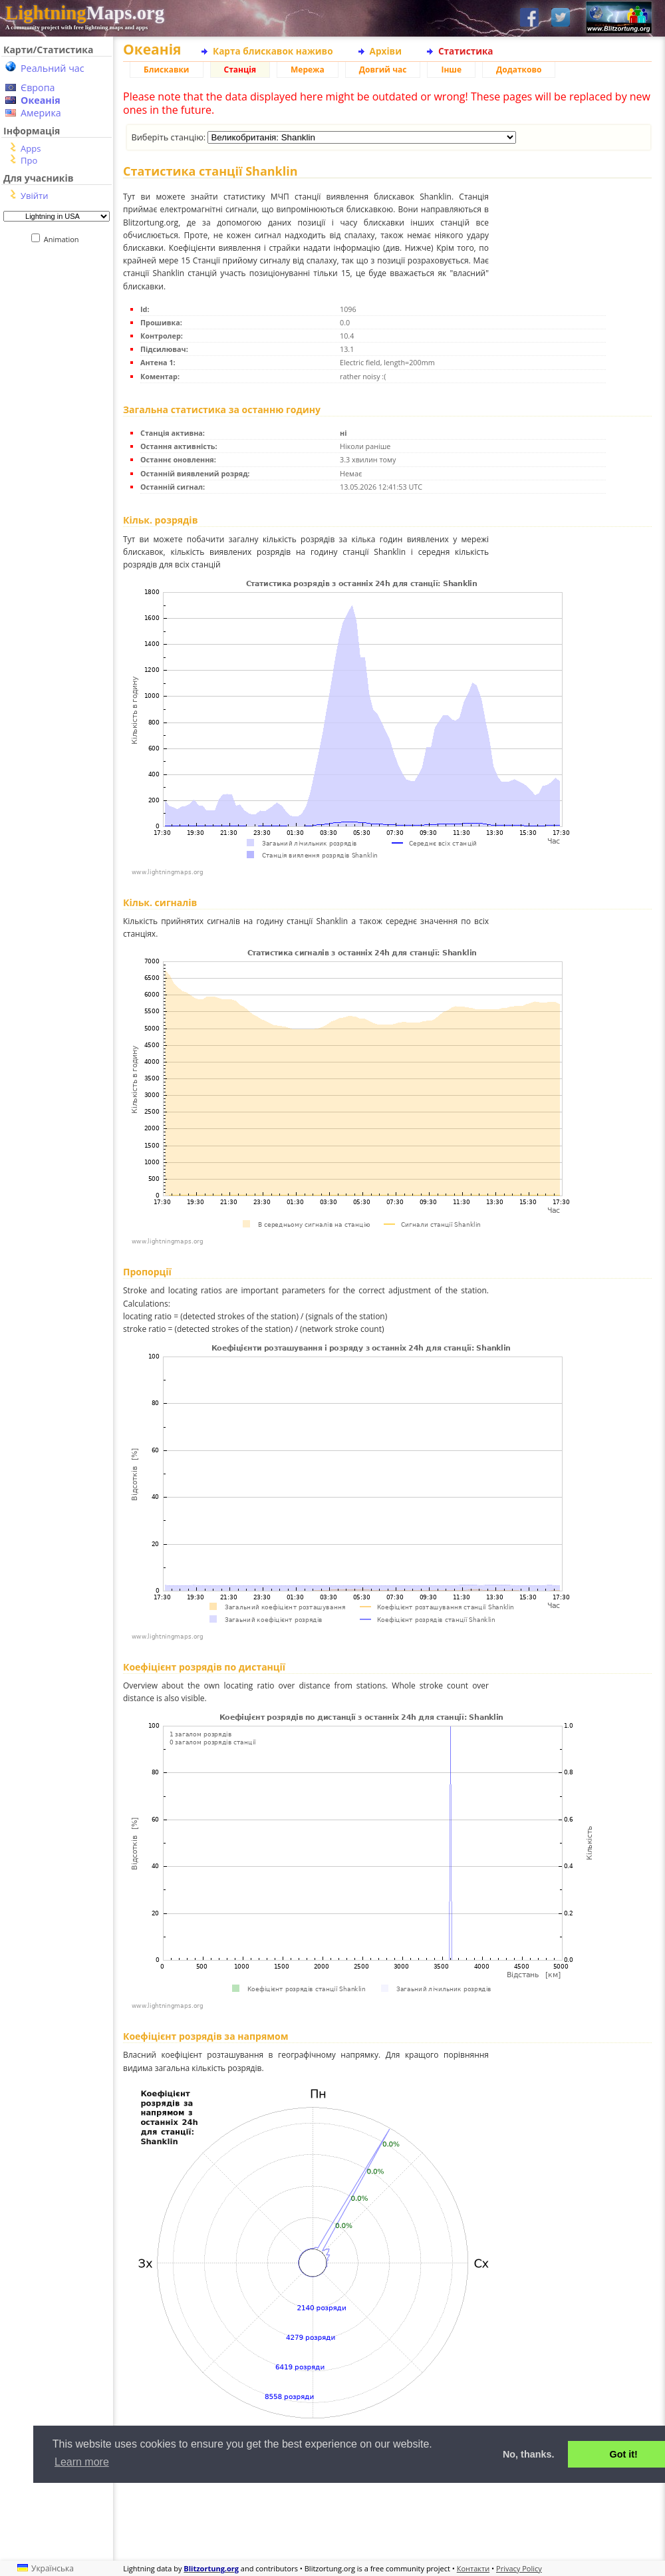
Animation (64, 239)
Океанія (41, 100)
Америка (41, 112)
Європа (38, 87)
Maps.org (84, 12)
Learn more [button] (82, 2462)
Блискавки (167, 69)
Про (29, 160)
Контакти (473, 2568)
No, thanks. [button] (529, 2454)
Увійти (34, 196)
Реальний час (52, 68)
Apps (31, 148)
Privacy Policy (519, 2568)
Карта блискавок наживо (273, 51)
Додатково (518, 69)
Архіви (386, 51)
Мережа (308, 69)
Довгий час (383, 69)
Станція (240, 69)
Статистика (465, 51)
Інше (451, 69)
